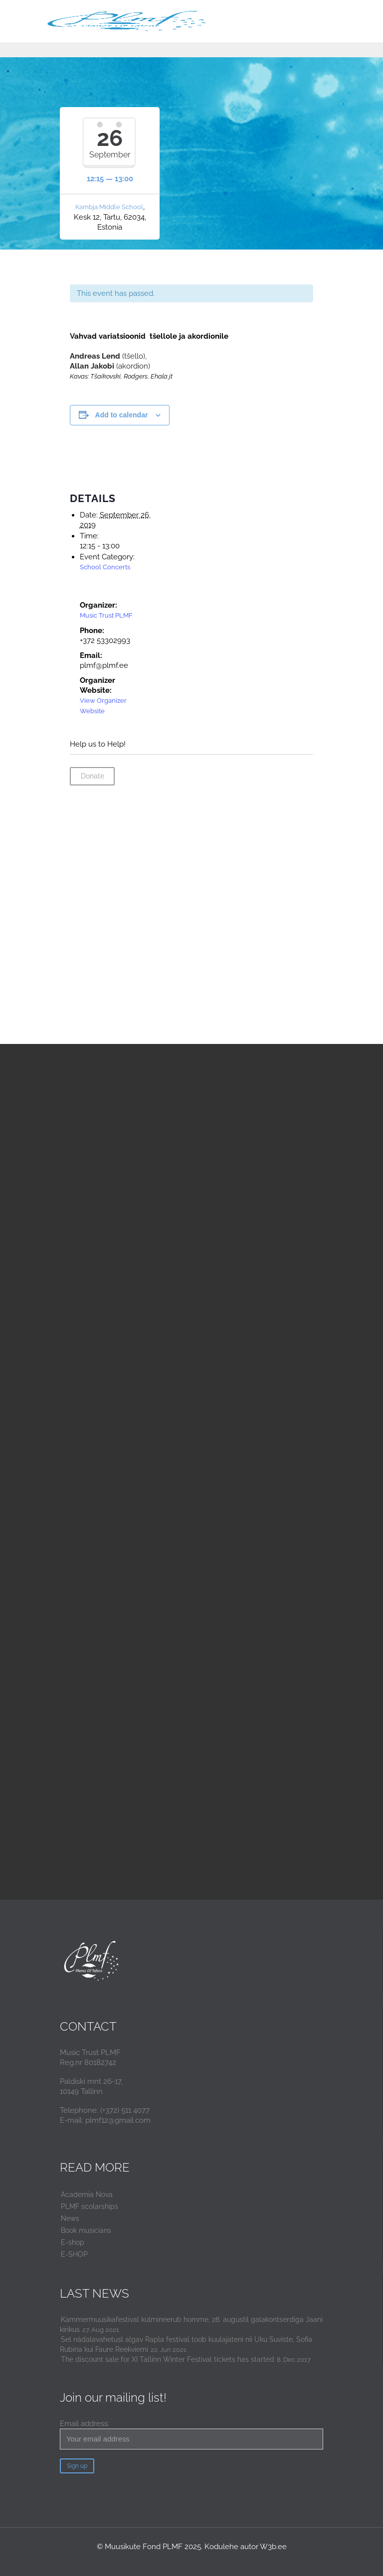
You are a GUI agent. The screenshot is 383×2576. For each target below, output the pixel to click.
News (70, 2218)
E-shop (72, 2242)
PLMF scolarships (89, 2206)
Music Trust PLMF (106, 615)
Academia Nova (87, 2194)
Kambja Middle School (109, 207)
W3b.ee (273, 2546)
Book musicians (86, 2230)
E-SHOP (74, 2254)
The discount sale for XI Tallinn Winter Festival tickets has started (167, 2359)
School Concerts (105, 567)
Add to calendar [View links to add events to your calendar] (121, 415)
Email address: (191, 2434)
